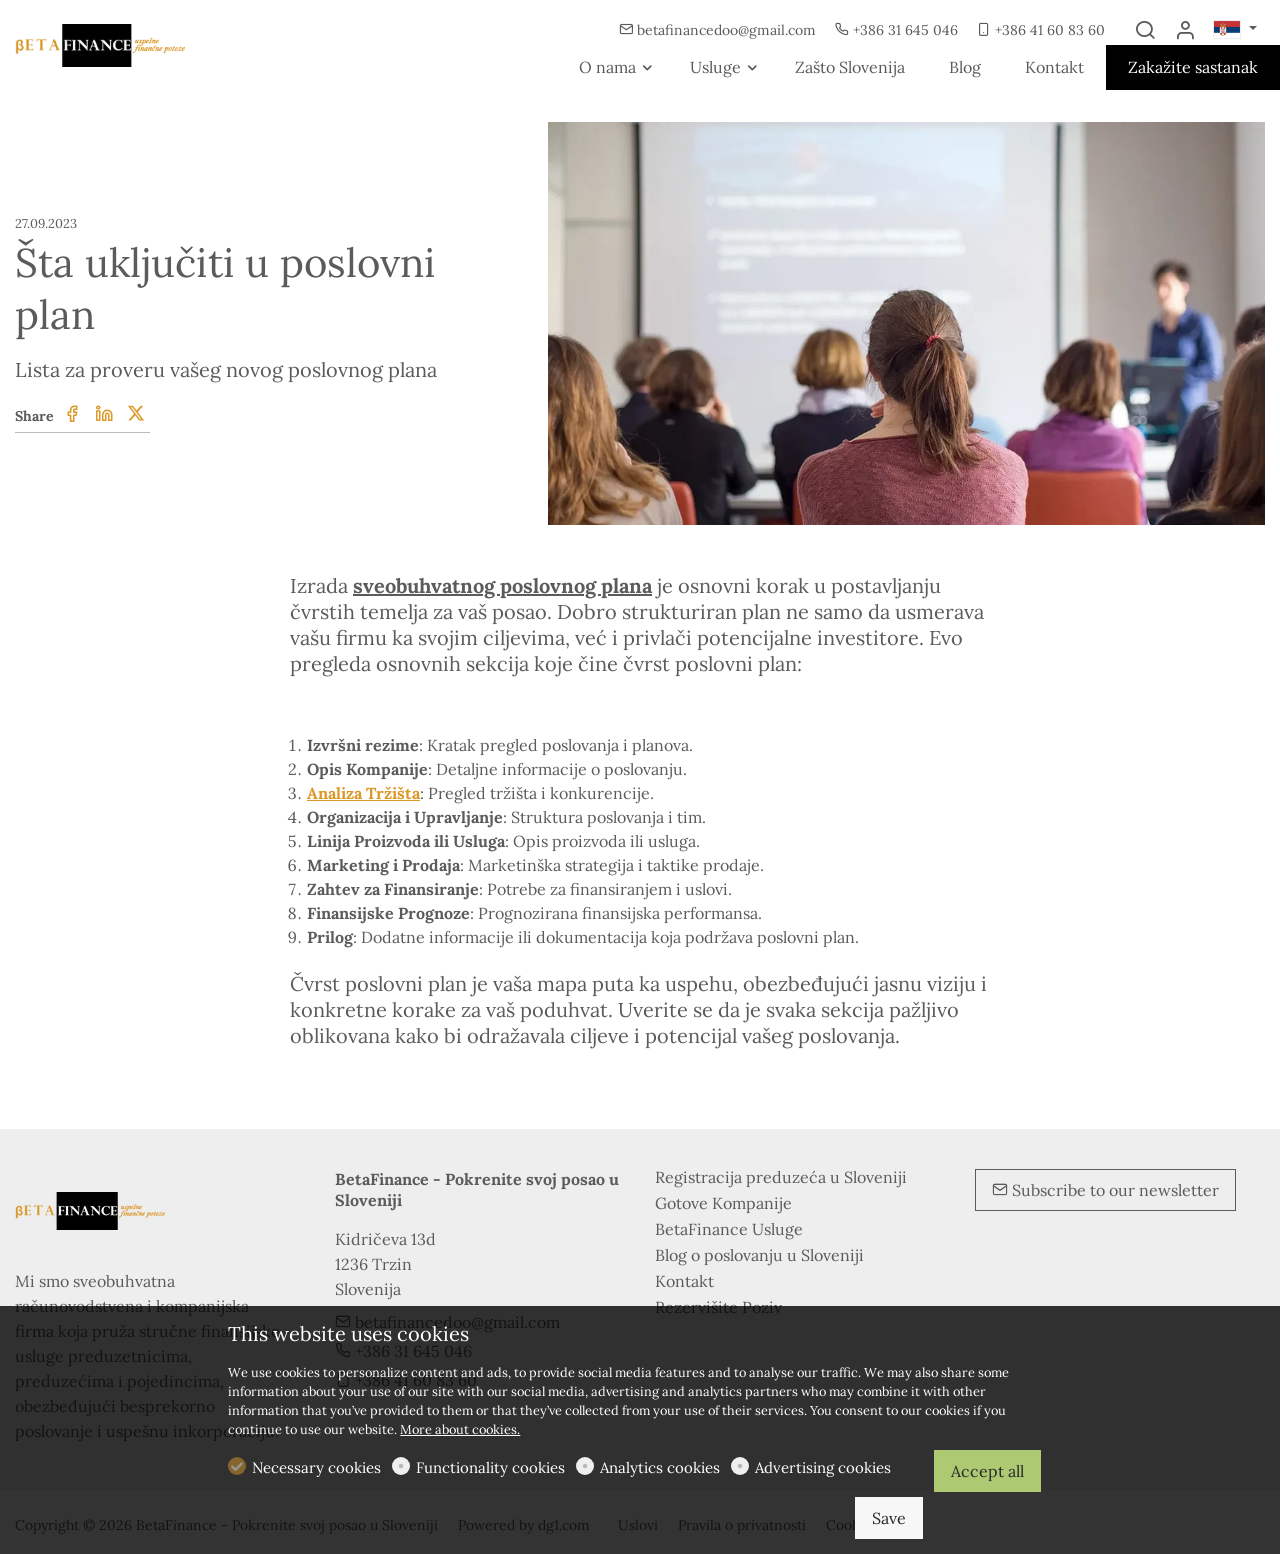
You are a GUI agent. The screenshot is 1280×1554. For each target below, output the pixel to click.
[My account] (1185, 31)
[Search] (1145, 31)
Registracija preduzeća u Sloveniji (781, 1177)
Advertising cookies (823, 1467)
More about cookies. (460, 1429)
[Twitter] (136, 414)
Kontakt (684, 1281)
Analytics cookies (660, 1467)
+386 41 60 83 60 (1041, 30)
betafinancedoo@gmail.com (719, 30)
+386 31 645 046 (898, 30)
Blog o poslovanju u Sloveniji (759, 1255)
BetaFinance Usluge (729, 1229)
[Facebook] (72, 414)
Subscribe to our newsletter (1105, 1190)
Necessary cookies (316, 1467)
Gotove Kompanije (723, 1203)
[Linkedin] (104, 414)
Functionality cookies (490, 1467)
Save (889, 1518)
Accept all (987, 1471)
